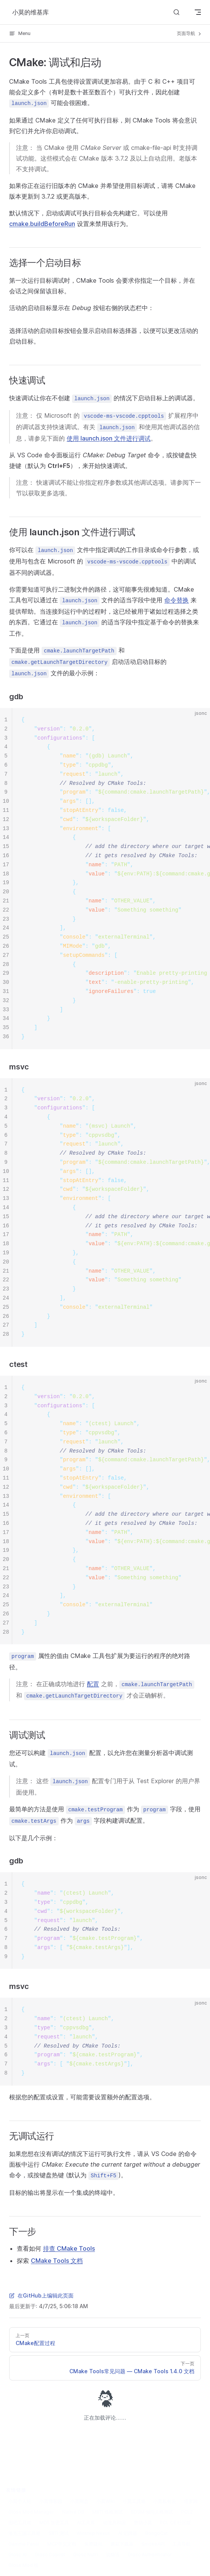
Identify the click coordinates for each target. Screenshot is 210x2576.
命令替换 (176, 600)
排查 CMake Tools (69, 2248)
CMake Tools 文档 (57, 2260)
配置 (93, 1684)
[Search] (176, 12)
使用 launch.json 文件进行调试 (109, 438)
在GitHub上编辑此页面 (41, 2295)
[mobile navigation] (198, 12)
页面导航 (189, 33)
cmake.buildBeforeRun (42, 224)
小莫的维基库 (30, 12)
